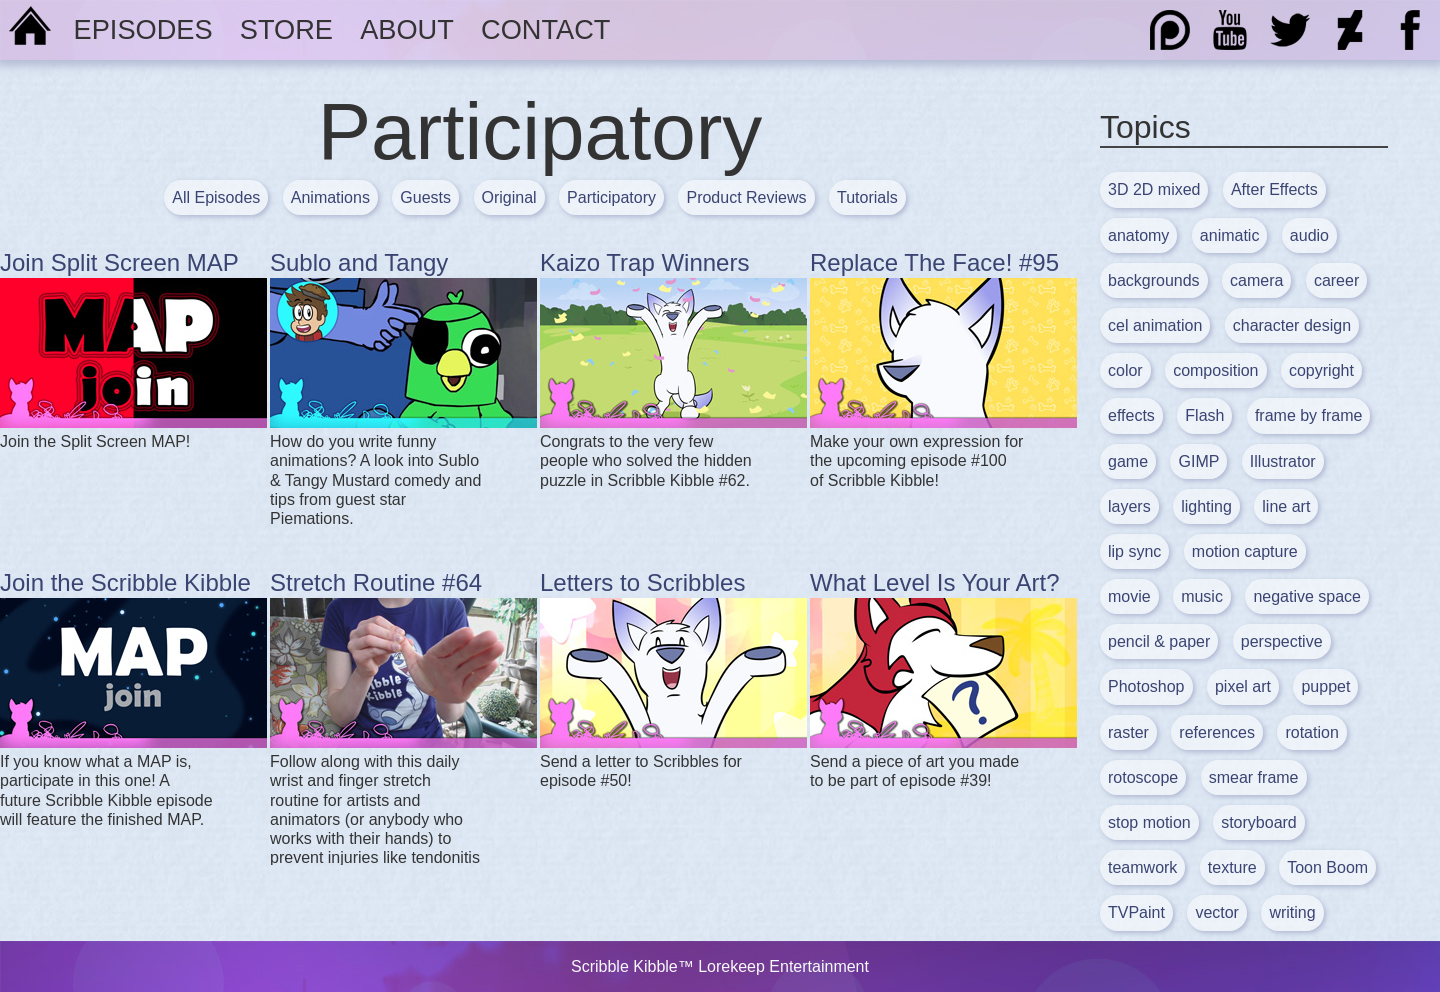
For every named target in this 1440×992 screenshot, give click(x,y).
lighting (1206, 506)
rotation (1311, 732)
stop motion (1149, 822)
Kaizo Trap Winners (644, 262)
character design (1292, 325)
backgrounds (1154, 280)
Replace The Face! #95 (934, 262)
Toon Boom (1327, 867)
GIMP (1198, 461)
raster (1128, 732)
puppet (1325, 686)
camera (1256, 280)
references (1217, 732)
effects (1131, 415)
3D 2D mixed (1154, 189)
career (1336, 280)
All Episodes (216, 197)
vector (1217, 912)
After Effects (1274, 189)
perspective (1282, 641)
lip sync (1134, 551)
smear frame (1254, 777)
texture (1232, 867)
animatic (1230, 235)
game (1128, 461)
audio (1309, 235)
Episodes (143, 29)
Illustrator (1283, 461)
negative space (1307, 596)
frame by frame (1309, 415)
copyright (1321, 370)
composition (1215, 370)
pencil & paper (1159, 641)
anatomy (1138, 235)
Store (286, 29)
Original (509, 197)
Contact (545, 29)
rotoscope (1143, 777)
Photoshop (1146, 686)
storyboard (1259, 822)
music (1202, 596)
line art (1286, 506)
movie (1129, 596)
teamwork (1142, 867)
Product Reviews (746, 197)
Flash (1204, 415)
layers (1129, 506)
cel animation (1155, 325)
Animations (330, 197)
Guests (425, 197)
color (1125, 370)
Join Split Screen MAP (119, 262)
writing (1292, 912)
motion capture (1245, 551)
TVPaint (1136, 912)
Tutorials (867, 197)
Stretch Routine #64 (376, 582)
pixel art (1243, 686)
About (407, 29)
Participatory (611, 197)
